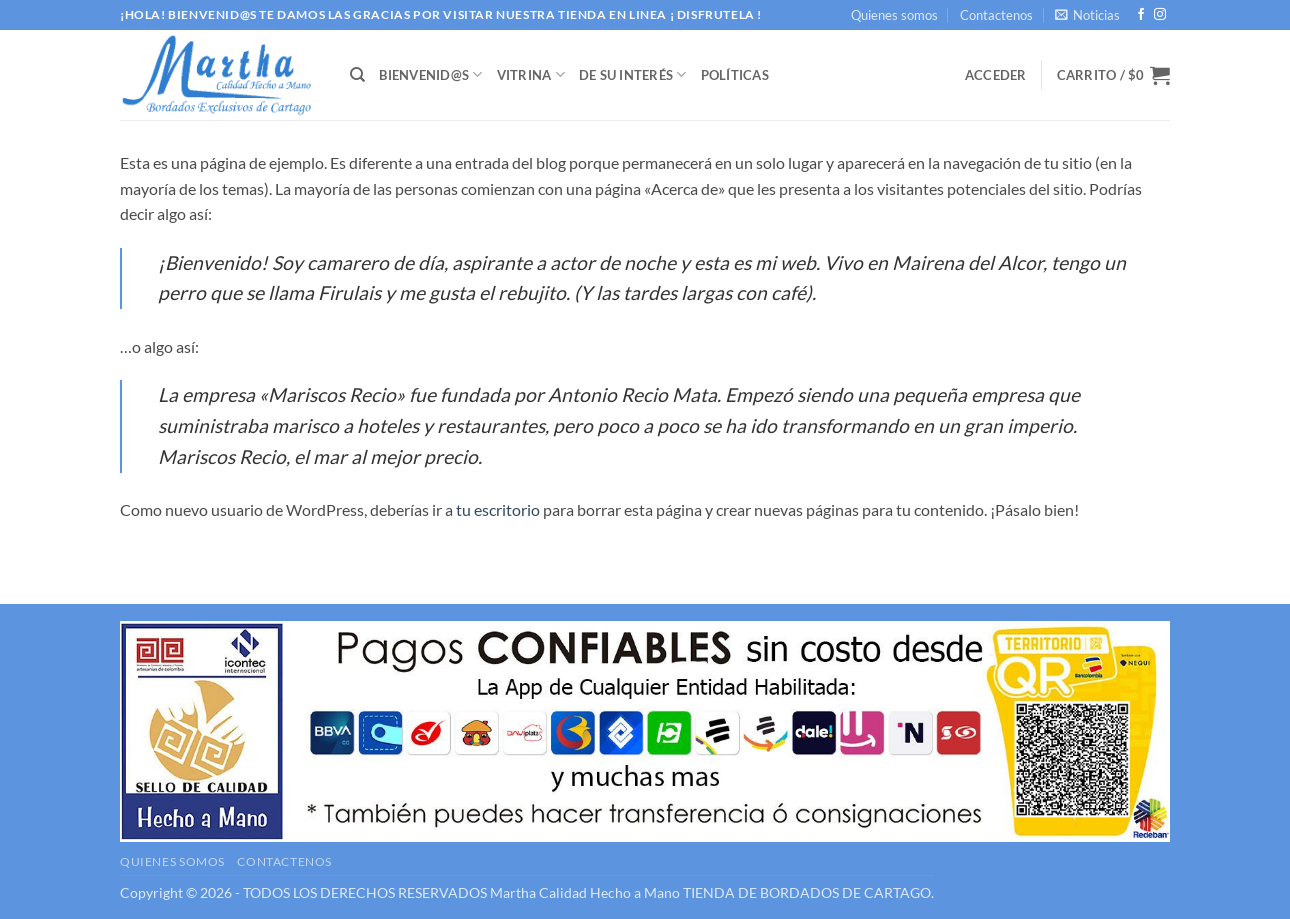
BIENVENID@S (430, 74)
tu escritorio (498, 509)
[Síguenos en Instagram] (1160, 15)
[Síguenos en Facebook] (1141, 15)
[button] (1087, 15)
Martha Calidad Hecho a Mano (585, 892)
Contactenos (996, 15)
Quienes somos (894, 15)
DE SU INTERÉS (633, 74)
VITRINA (531, 74)
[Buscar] (357, 75)
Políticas (735, 75)
